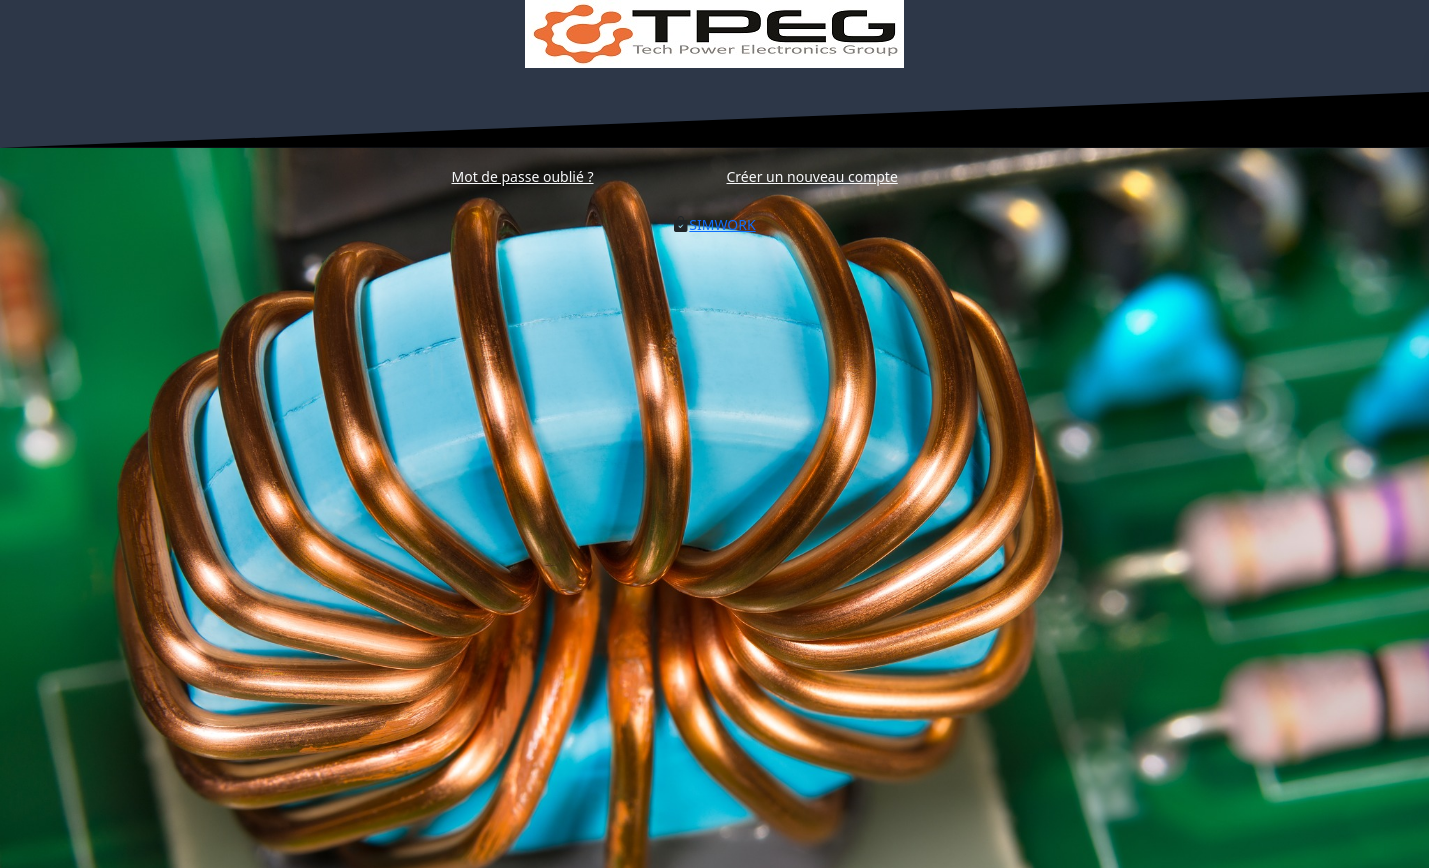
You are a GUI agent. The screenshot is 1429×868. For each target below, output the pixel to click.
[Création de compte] (812, 176)
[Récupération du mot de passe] (523, 176)
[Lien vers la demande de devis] (722, 224)
